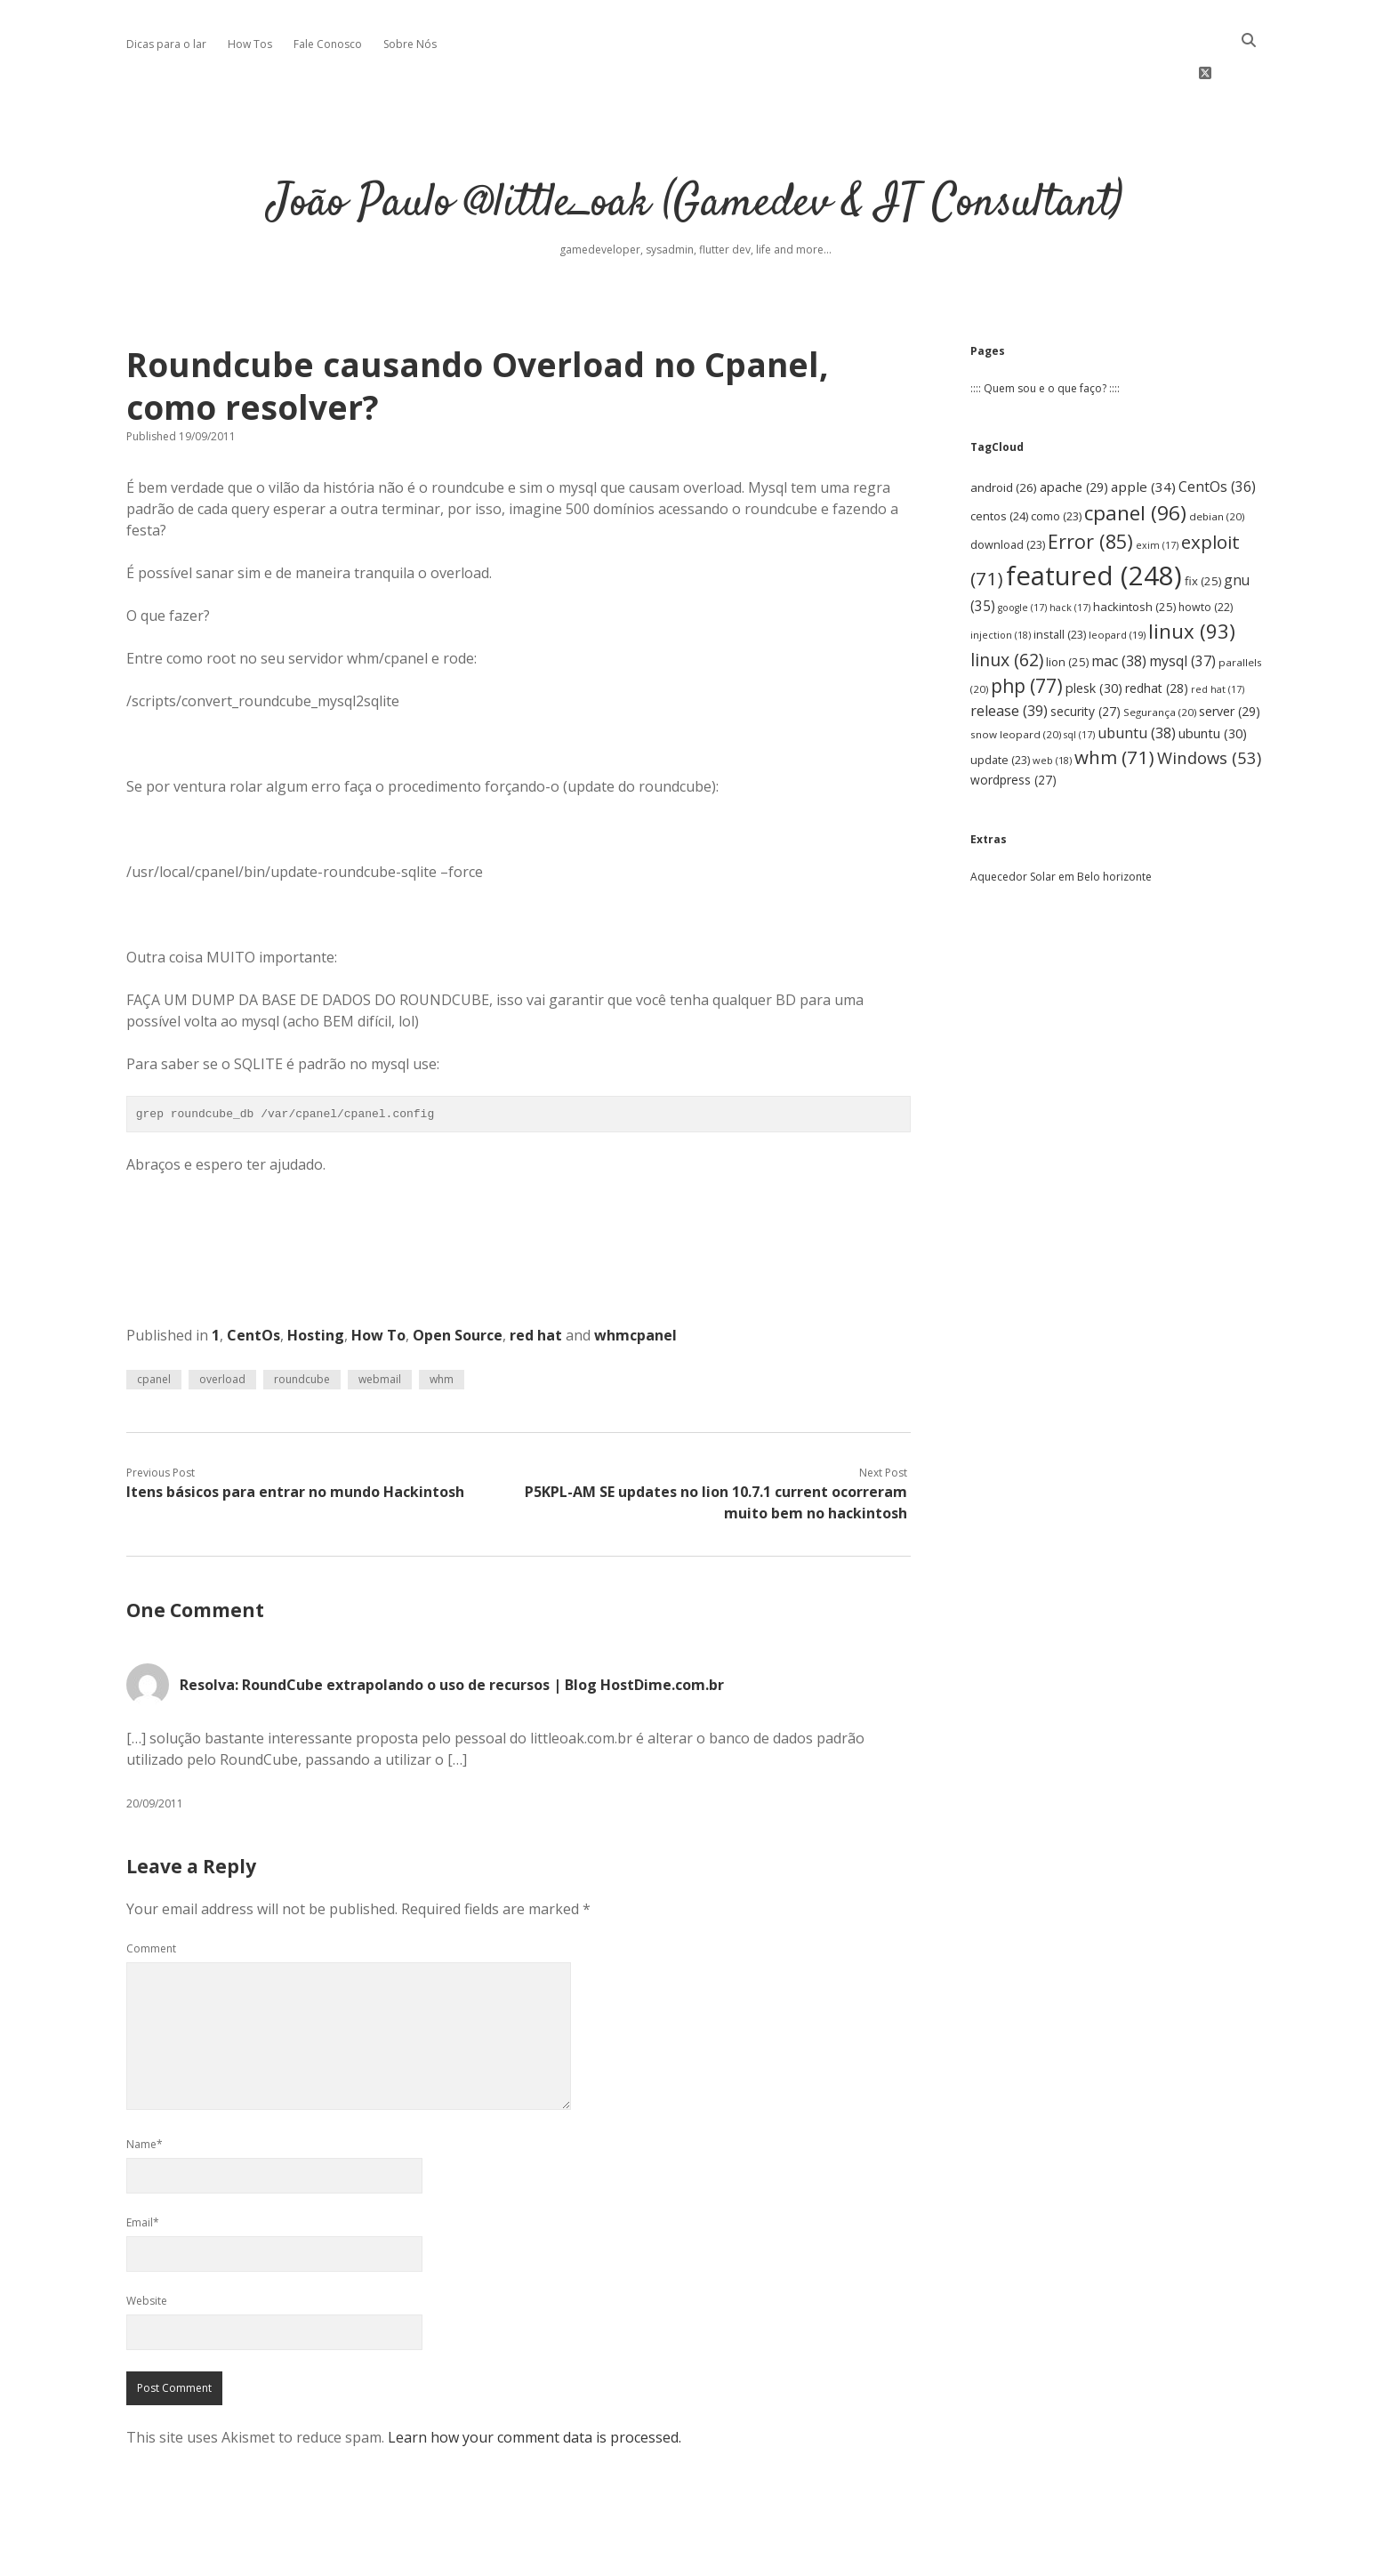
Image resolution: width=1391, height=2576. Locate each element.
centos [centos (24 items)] (999, 463)
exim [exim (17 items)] (1157, 493)
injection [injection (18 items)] (1000, 581)
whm (442, 1325)
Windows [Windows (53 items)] (1209, 704)
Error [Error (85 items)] (1090, 489)
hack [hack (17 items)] (1069, 554)
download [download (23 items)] (1007, 492)
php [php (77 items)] (1027, 632)
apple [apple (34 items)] (1143, 433)
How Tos (250, 44)
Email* (142, 2169)
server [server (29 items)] (1229, 658)
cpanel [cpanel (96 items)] (1135, 459)
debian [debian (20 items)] (1216, 463)
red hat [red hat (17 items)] (1217, 636)
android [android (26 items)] (1003, 434)
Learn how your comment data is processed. (534, 2384)
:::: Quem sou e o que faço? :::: (1045, 334)
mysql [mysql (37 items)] (1182, 607)
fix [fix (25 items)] (1203, 527)
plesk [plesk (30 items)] (1093, 634)
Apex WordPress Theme (642, 2556)
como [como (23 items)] (1056, 463)
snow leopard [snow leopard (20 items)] (1015, 681)
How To (378, 1282)
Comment (151, 1895)
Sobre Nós (410, 44)
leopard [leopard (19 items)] (1117, 581)
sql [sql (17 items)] (1079, 681)
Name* (144, 2090)
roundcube (302, 1325)
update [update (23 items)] (1000, 706)
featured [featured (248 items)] (1094, 522)
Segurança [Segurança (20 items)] (1159, 659)
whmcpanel (635, 1282)
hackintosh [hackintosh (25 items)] (1134, 553)
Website (146, 2247)
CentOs (253, 1282)
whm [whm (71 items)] (1114, 703)
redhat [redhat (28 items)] (1156, 634)
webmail (379, 1325)
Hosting (315, 1282)
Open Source (458, 1282)
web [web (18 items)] (1052, 706)
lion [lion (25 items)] (1067, 608)
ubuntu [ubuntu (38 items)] (1137, 679)
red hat (536, 1282)
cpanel (154, 1325)
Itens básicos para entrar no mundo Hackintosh (295, 1438)
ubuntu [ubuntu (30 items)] (1212, 680)
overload (222, 1325)
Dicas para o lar (166, 44)
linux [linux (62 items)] (1006, 606)
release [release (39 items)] (1009, 658)
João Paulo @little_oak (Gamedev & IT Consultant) (695, 150)
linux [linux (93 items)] (1191, 578)
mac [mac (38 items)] (1118, 607)
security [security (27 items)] (1085, 658)
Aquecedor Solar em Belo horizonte (1061, 823)
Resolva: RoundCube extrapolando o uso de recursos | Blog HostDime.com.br (452, 1631)
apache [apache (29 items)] (1074, 433)
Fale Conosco (327, 44)
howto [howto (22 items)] (1205, 553)
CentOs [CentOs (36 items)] (1217, 433)
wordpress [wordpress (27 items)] (1013, 726)
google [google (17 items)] (1022, 554)
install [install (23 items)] (1059, 581)
